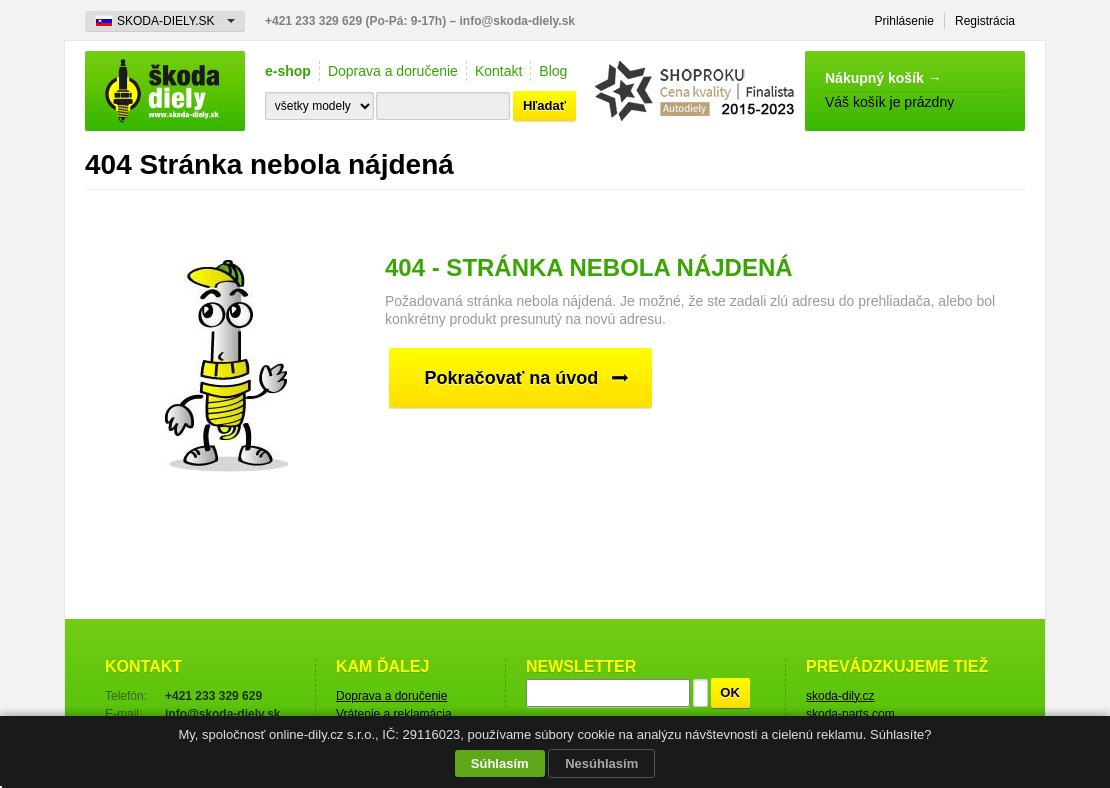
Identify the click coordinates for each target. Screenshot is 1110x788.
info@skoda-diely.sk (518, 21)
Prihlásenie (904, 21)
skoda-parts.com (850, 714)
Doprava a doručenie (393, 71)
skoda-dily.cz (840, 696)
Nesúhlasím (601, 763)
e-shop (288, 71)
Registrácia (985, 21)
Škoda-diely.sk (165, 91)
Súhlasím (500, 763)
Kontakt (498, 71)
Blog (553, 71)
